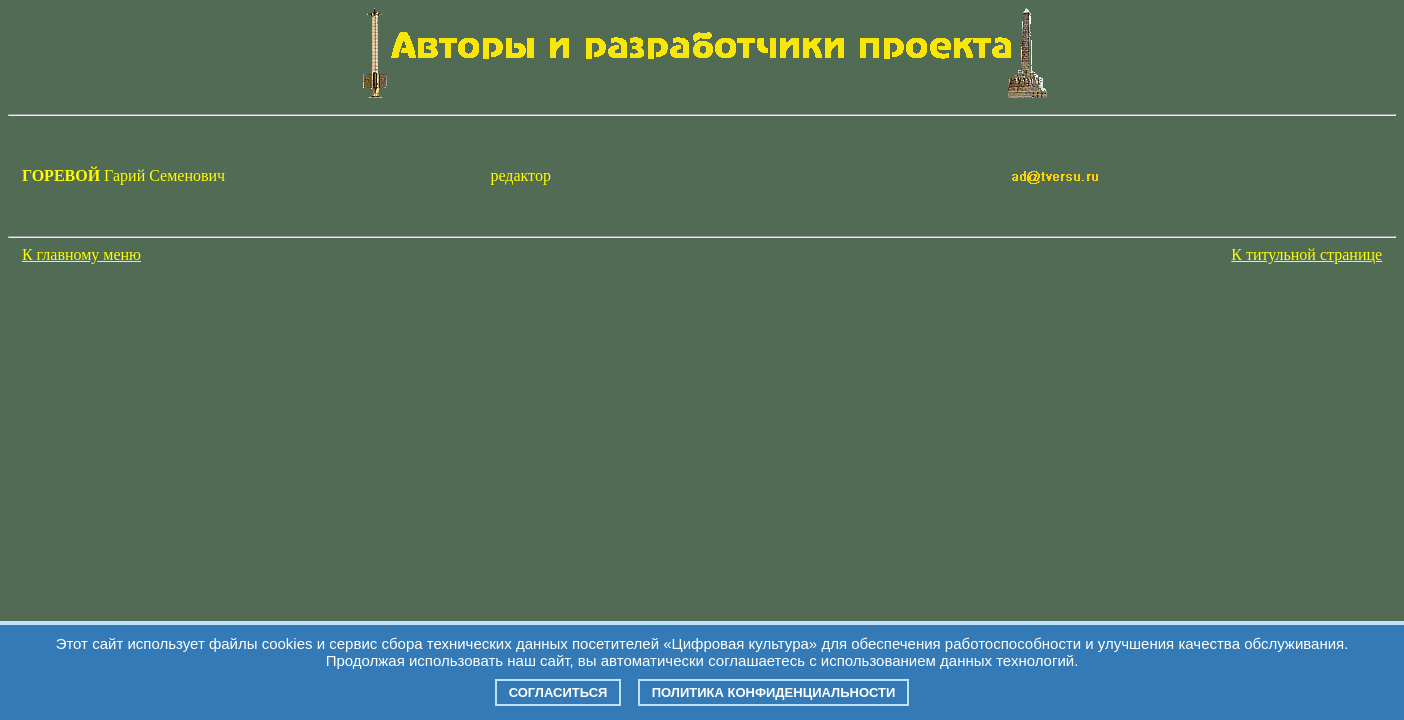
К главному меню (81, 254)
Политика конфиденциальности (774, 692)
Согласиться (558, 692)
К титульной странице (1306, 254)
